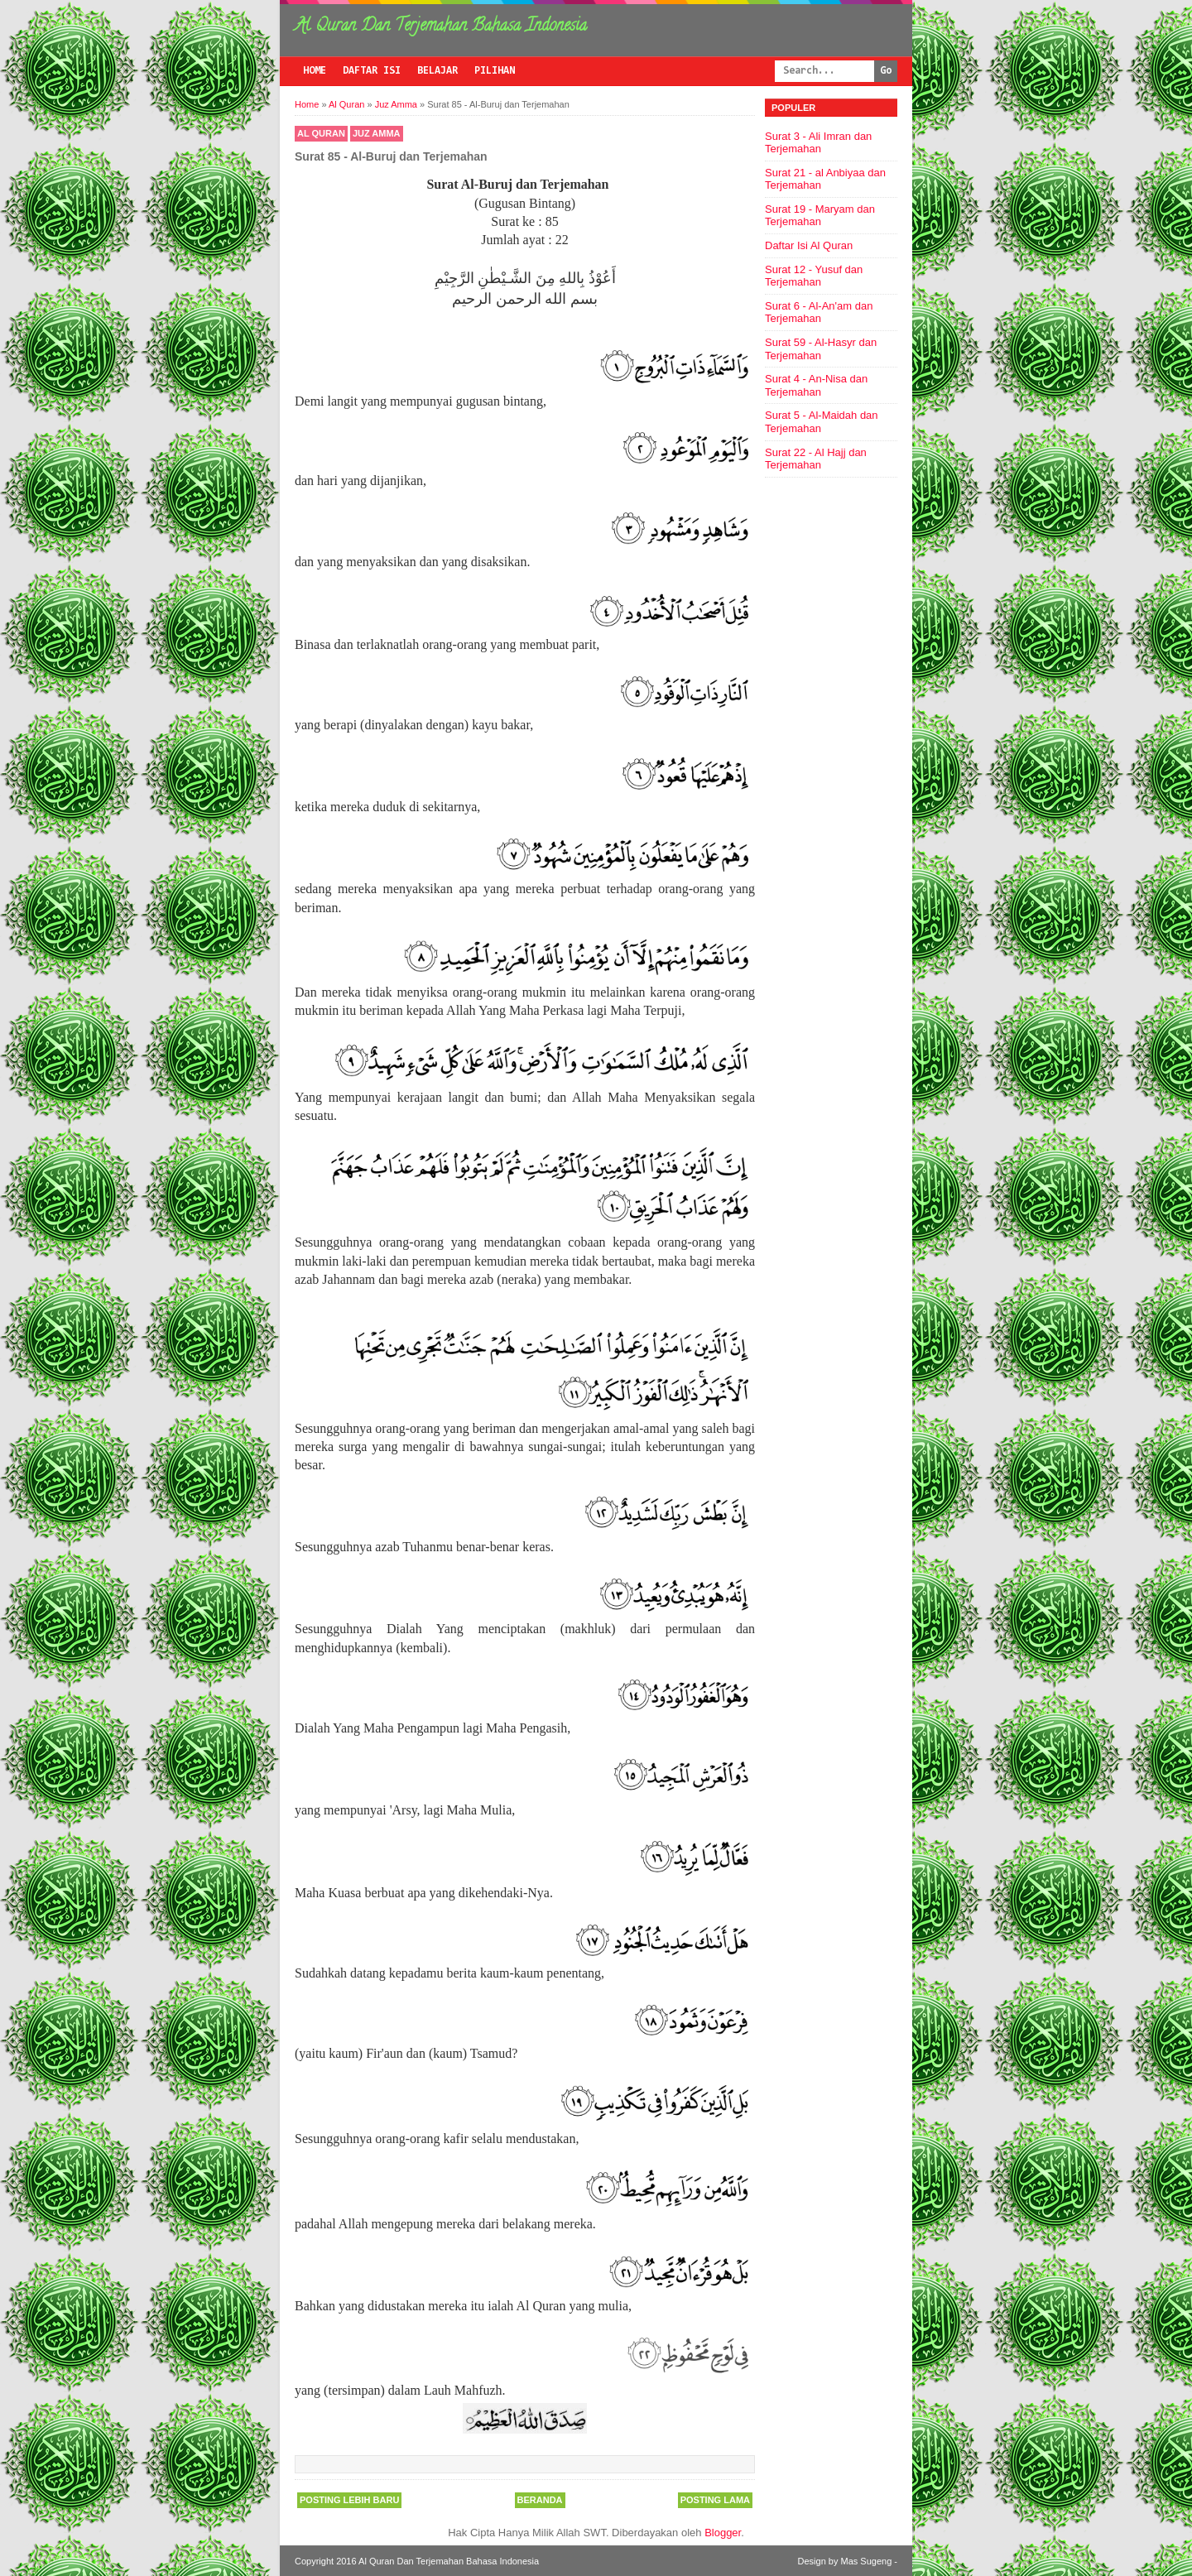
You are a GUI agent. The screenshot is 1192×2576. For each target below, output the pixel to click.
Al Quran (321, 133)
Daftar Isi (372, 70)
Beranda (540, 2500)
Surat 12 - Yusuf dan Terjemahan (814, 276)
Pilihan (494, 70)
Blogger (722, 2532)
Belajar (437, 70)
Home (314, 70)
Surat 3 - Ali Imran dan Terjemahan (818, 143)
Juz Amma (377, 133)
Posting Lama (715, 2500)
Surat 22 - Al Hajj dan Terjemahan (816, 459)
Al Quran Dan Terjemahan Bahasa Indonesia (441, 27)
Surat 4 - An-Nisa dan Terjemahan (816, 385)
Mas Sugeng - (869, 2561)
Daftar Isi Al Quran (809, 245)
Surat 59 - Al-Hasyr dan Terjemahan (821, 349)
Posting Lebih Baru (349, 2500)
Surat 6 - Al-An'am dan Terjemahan (818, 312)
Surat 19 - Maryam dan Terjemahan (820, 215)
